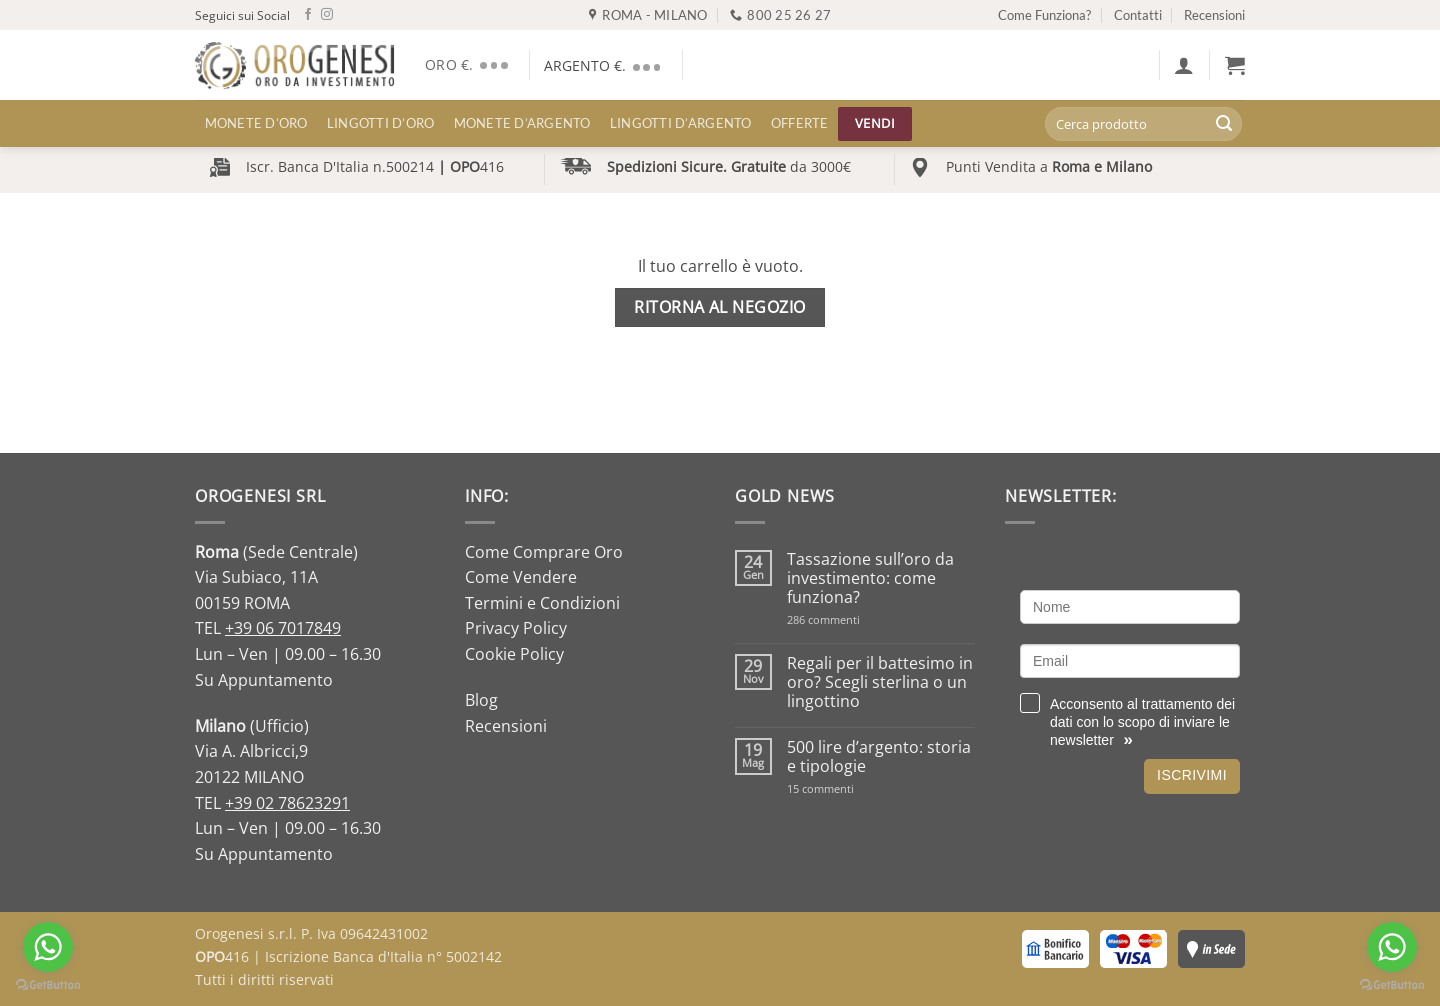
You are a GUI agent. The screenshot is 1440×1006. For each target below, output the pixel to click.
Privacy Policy (516, 628)
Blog (481, 700)
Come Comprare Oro (544, 552)
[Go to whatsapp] (48, 947)
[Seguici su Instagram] (327, 15)
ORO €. (469, 64)
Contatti (1138, 15)
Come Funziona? (1044, 15)
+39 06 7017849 (283, 628)
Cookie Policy (514, 654)
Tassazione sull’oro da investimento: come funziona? (870, 579)
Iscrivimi (1192, 775)
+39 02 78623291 (287, 803)
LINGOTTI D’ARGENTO (681, 123)
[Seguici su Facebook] (308, 15)
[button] (1184, 65)
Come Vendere (521, 577)
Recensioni (1214, 15)
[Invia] (1224, 124)
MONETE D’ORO (256, 123)
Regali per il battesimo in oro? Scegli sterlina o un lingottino (880, 683)
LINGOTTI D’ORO (381, 123)
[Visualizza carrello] (1235, 65)
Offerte (800, 123)
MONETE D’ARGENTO (522, 123)
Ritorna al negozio (719, 307)
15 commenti (846, 788)
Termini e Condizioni (542, 603)
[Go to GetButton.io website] (48, 985)
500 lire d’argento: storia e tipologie (879, 757)
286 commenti (858, 619)
